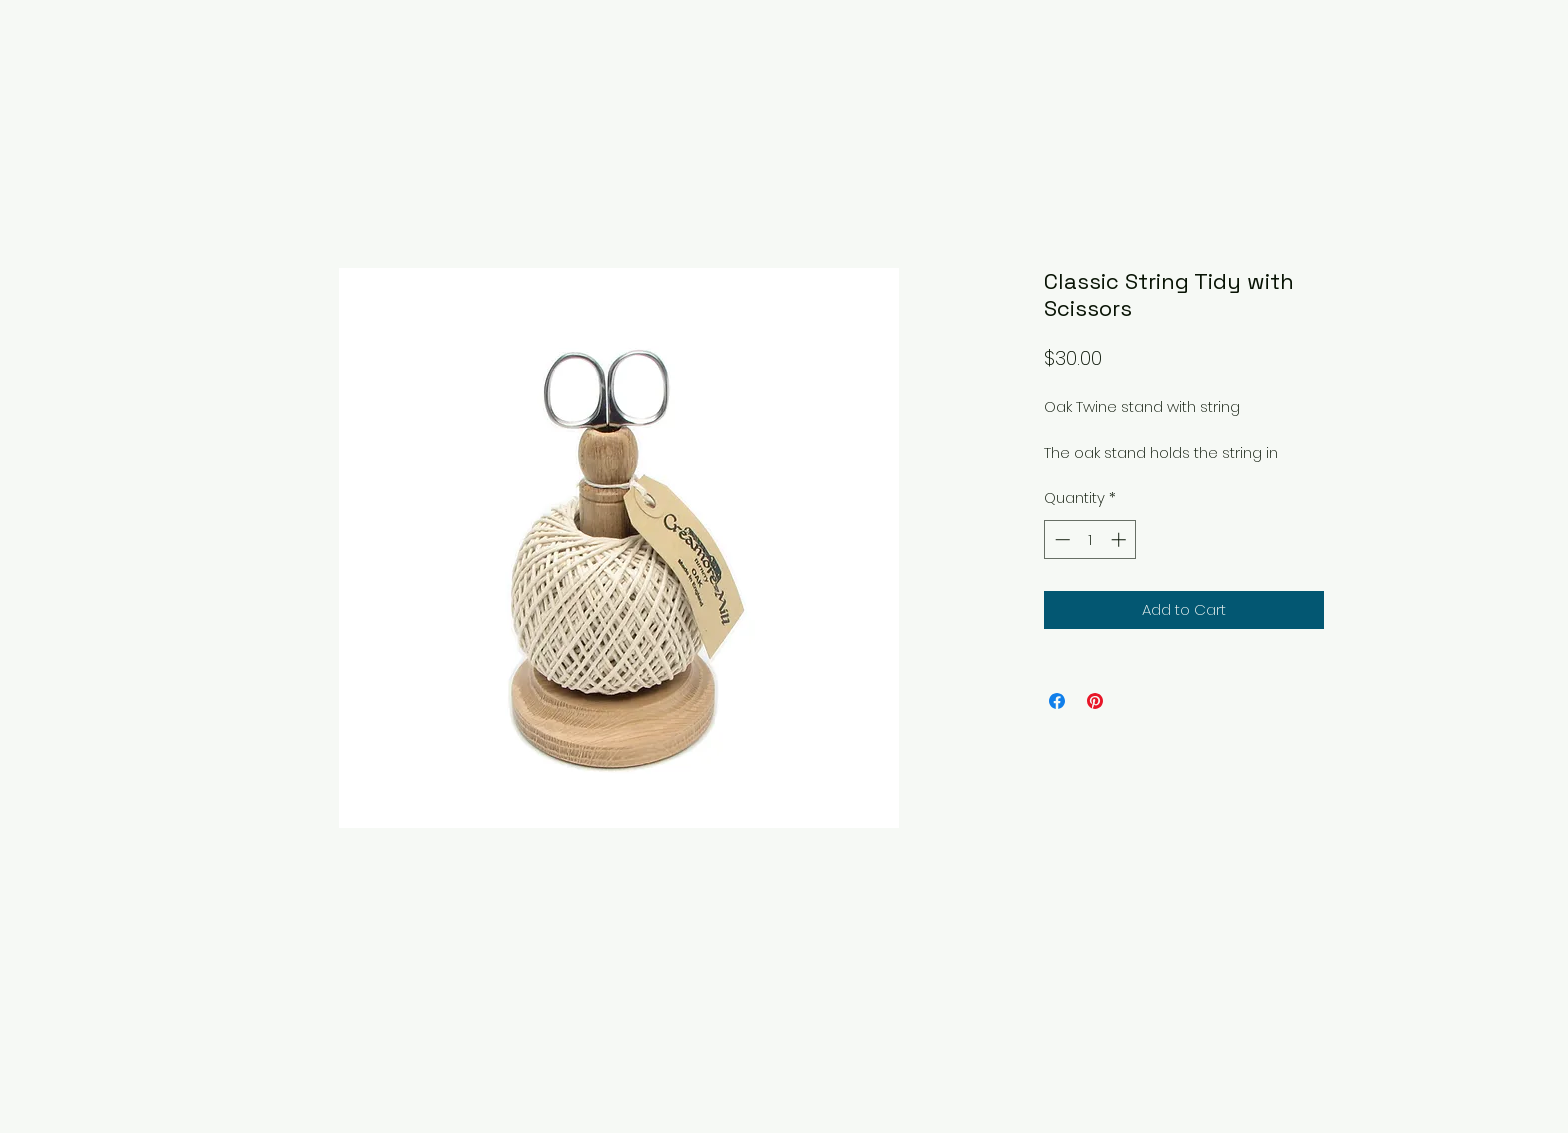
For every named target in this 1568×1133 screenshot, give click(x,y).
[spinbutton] (1090, 539)
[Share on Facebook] (1057, 701)
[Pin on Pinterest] (1095, 701)
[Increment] (1120, 539)
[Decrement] (1060, 539)
